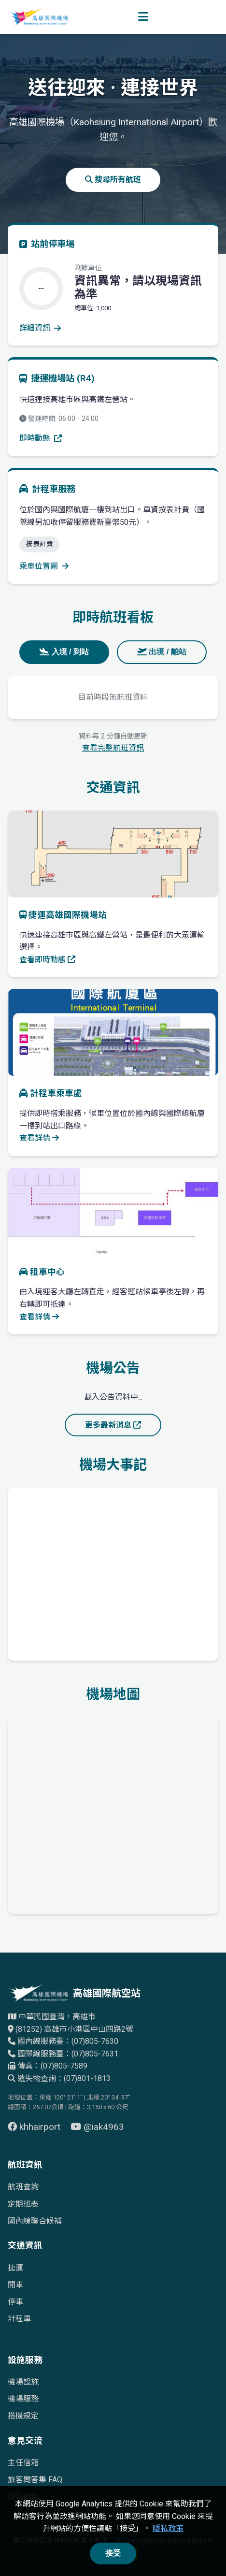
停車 (15, 2301)
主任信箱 (23, 2462)
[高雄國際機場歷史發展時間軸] (113, 1572)
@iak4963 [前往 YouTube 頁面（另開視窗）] (97, 2126)
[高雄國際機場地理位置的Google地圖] (113, 1813)
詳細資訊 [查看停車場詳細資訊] (40, 328)
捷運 (15, 2267)
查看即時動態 (47, 959)
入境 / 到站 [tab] (64, 652)
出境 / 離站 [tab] (161, 652)
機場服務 (23, 2398)
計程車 (19, 2318)
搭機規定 (23, 2415)
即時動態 (40, 438)
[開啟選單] (143, 17)
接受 (113, 2553)
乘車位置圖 (44, 566)
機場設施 (23, 2382)
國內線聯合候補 (35, 2221)
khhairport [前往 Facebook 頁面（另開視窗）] (35, 2126)
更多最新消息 (113, 1425)
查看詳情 (39, 1138)
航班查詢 (23, 2186)
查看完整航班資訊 (113, 748)
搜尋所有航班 (113, 179)
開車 (15, 2284)
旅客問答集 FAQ (35, 2479)
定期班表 (23, 2204)
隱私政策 (168, 2528)
